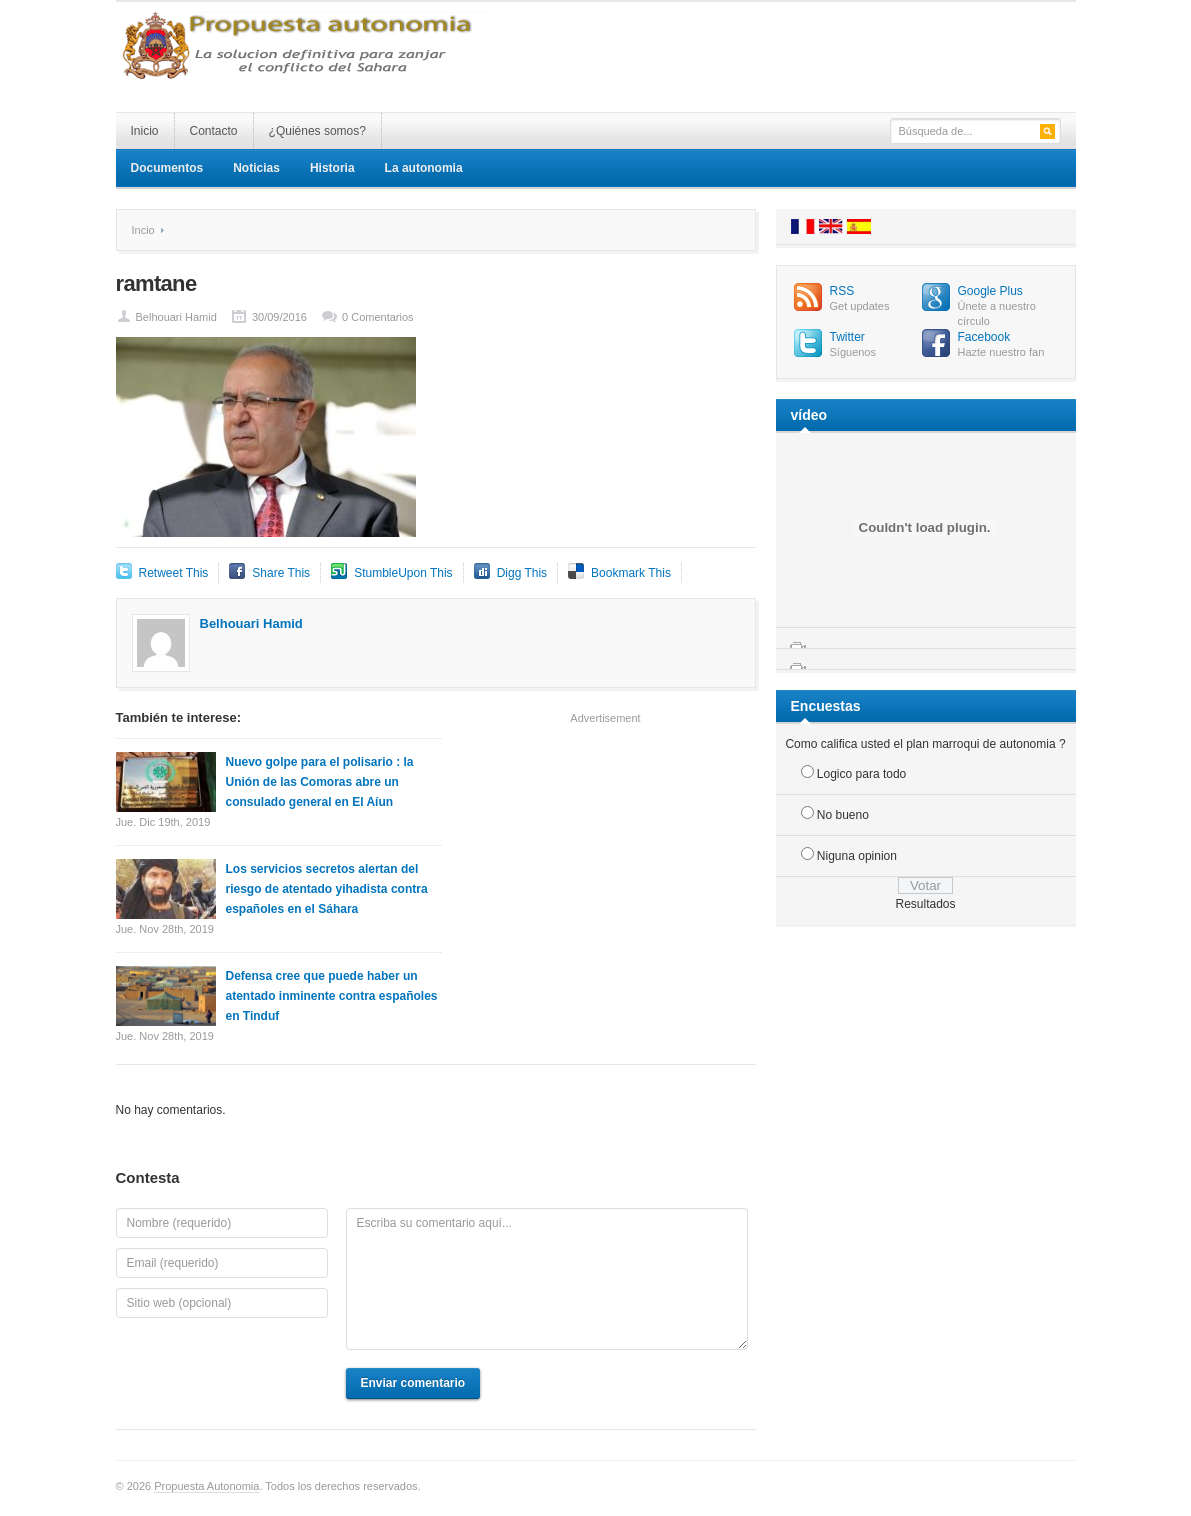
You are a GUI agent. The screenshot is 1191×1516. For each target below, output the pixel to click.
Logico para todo (861, 774)
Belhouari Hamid (176, 317)
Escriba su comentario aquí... (547, 1279)
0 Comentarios (378, 317)
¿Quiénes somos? (317, 131)
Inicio (145, 131)
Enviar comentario (413, 1383)
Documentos (167, 168)
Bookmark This (631, 573)
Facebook (984, 337)
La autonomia (424, 168)
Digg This (522, 573)
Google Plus (990, 291)
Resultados (925, 904)
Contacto (214, 131)
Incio (143, 230)
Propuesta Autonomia (206, 1486)
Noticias (256, 168)
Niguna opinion (857, 856)
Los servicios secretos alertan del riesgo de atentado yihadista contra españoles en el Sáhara (327, 889)
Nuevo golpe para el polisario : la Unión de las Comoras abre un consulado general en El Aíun (320, 782)
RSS (842, 291)
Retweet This (174, 573)
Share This (281, 573)
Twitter (847, 337)
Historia (332, 168)
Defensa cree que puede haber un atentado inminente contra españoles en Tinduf (332, 996)
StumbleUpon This (403, 573)
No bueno (843, 815)
